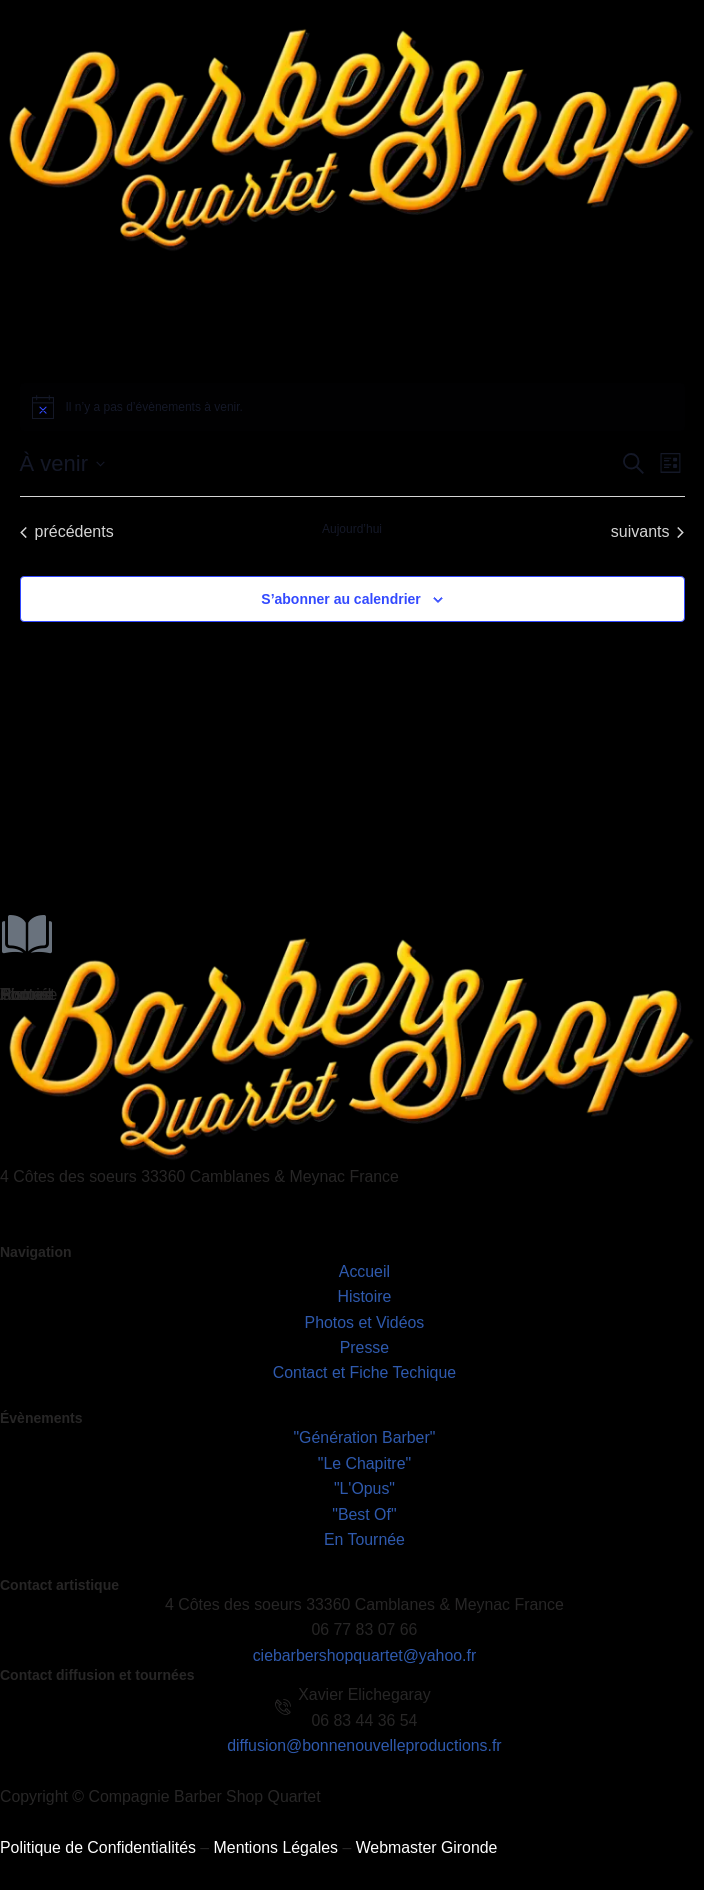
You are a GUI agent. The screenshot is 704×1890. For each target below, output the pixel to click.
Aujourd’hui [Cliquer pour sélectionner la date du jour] (352, 529)
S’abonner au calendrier (341, 599)
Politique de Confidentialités (98, 1851)
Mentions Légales (277, 1851)
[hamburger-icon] (681, 294)
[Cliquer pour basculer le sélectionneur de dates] (62, 463)
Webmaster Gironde (429, 1851)
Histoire (27, 994)
